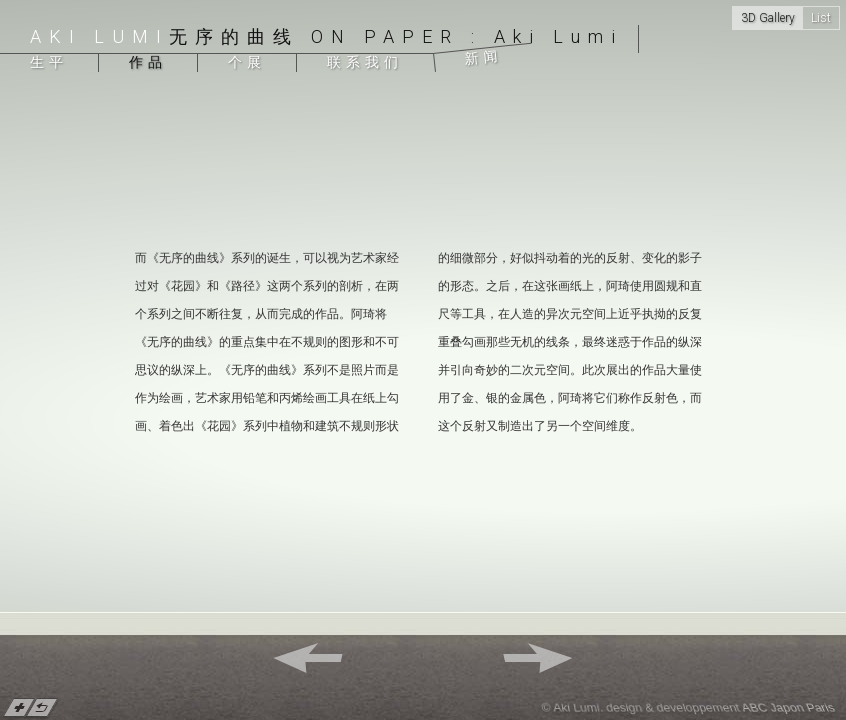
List (821, 18)
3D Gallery (768, 18)
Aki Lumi (99, 36)
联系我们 (365, 62)
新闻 (483, 57)
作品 (148, 62)
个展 (247, 62)
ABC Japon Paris (788, 708)
